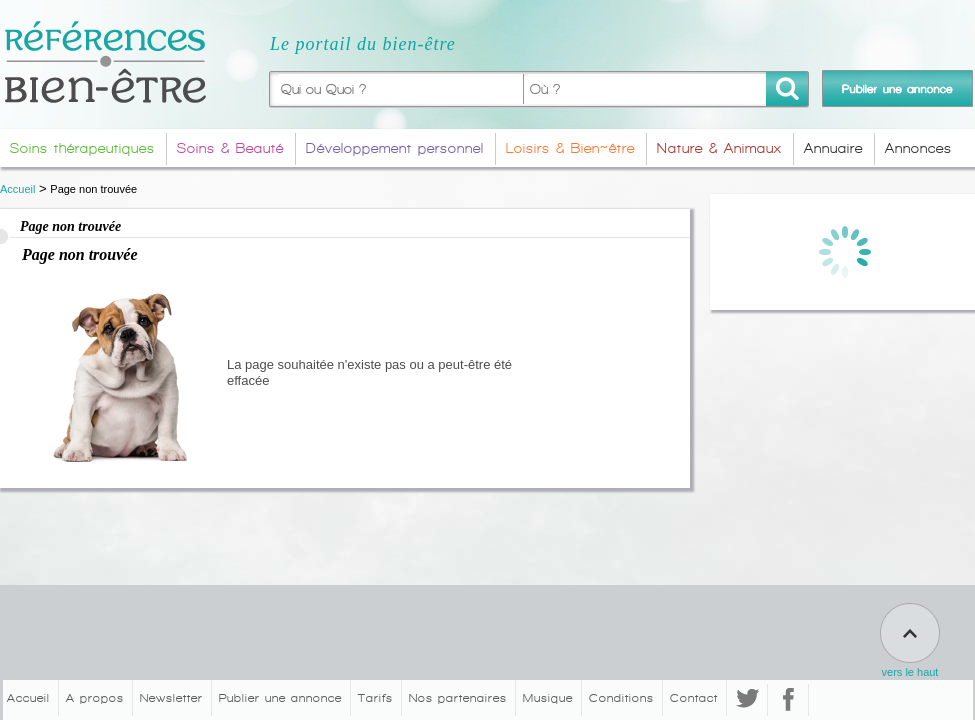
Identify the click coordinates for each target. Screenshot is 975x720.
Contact (694, 698)
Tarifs (375, 698)
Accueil (17, 189)
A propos (95, 698)
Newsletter (171, 698)
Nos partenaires (458, 698)
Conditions (621, 698)
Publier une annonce (280, 698)
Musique (548, 698)
